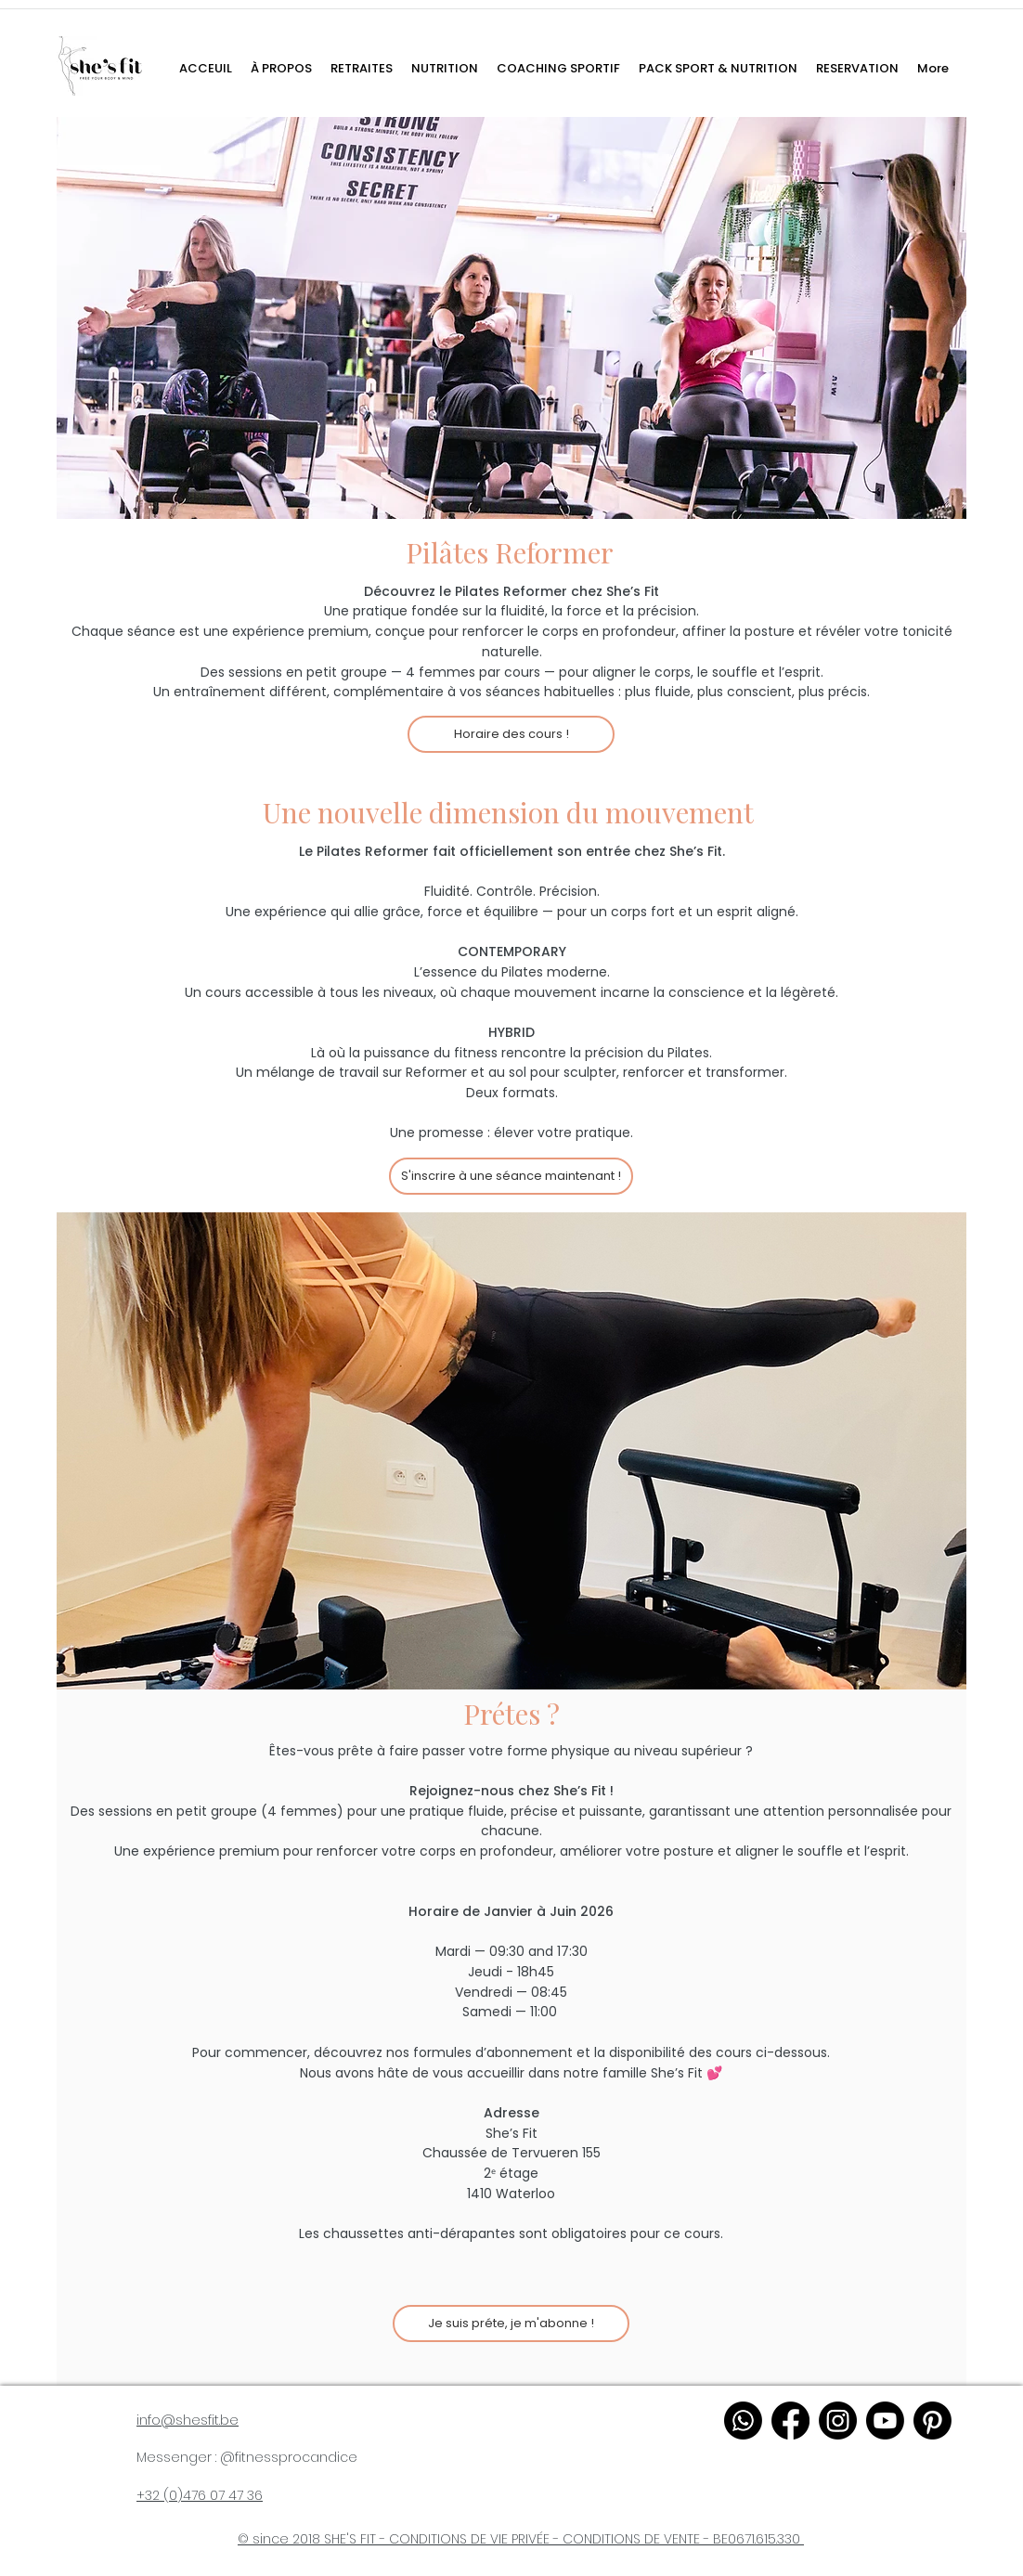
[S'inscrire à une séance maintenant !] (511, 1176)
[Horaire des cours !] (511, 734)
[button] (558, 68)
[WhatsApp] (743, 2420)
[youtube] (885, 2420)
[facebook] (790, 2420)
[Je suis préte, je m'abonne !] (511, 2323)
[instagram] (838, 2420)
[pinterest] (932, 2420)
